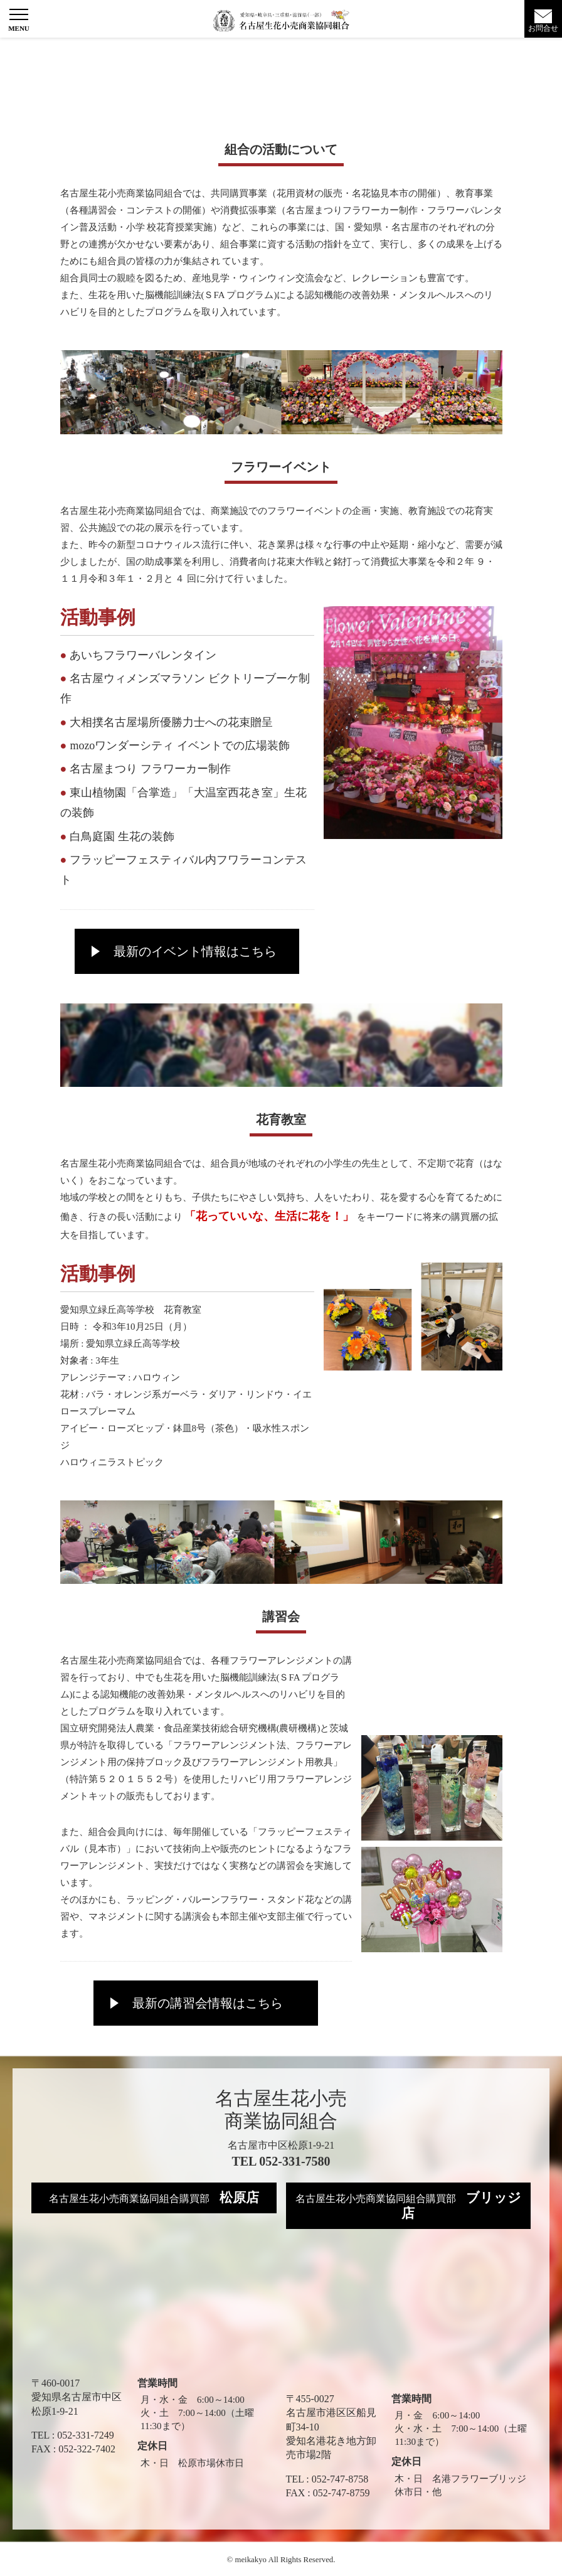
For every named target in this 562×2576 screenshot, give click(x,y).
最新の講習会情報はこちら (207, 2003)
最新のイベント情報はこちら (195, 951)
